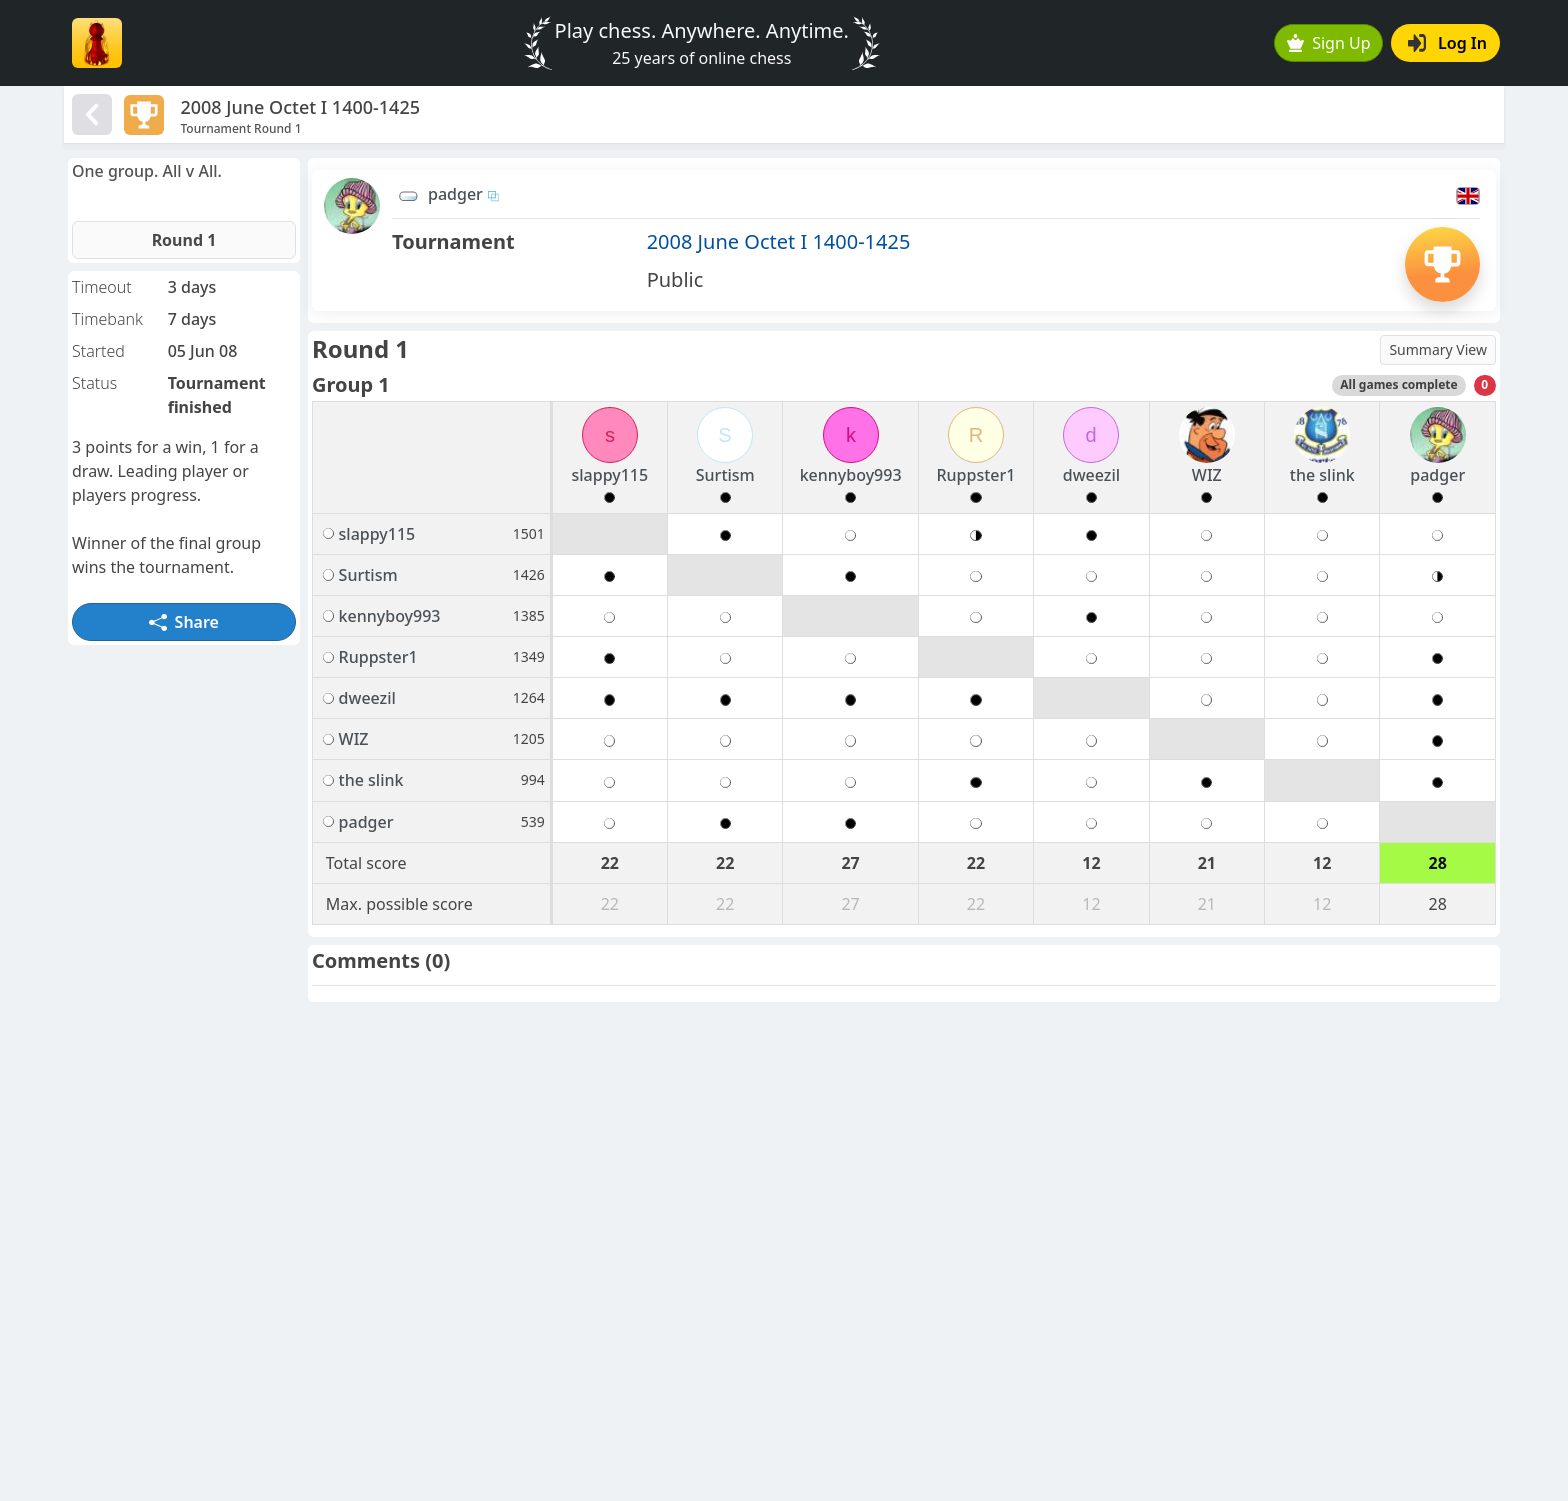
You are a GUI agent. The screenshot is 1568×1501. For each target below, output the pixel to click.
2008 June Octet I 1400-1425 (779, 241)
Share (184, 622)
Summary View (1438, 349)
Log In (1447, 43)
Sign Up (1329, 43)
